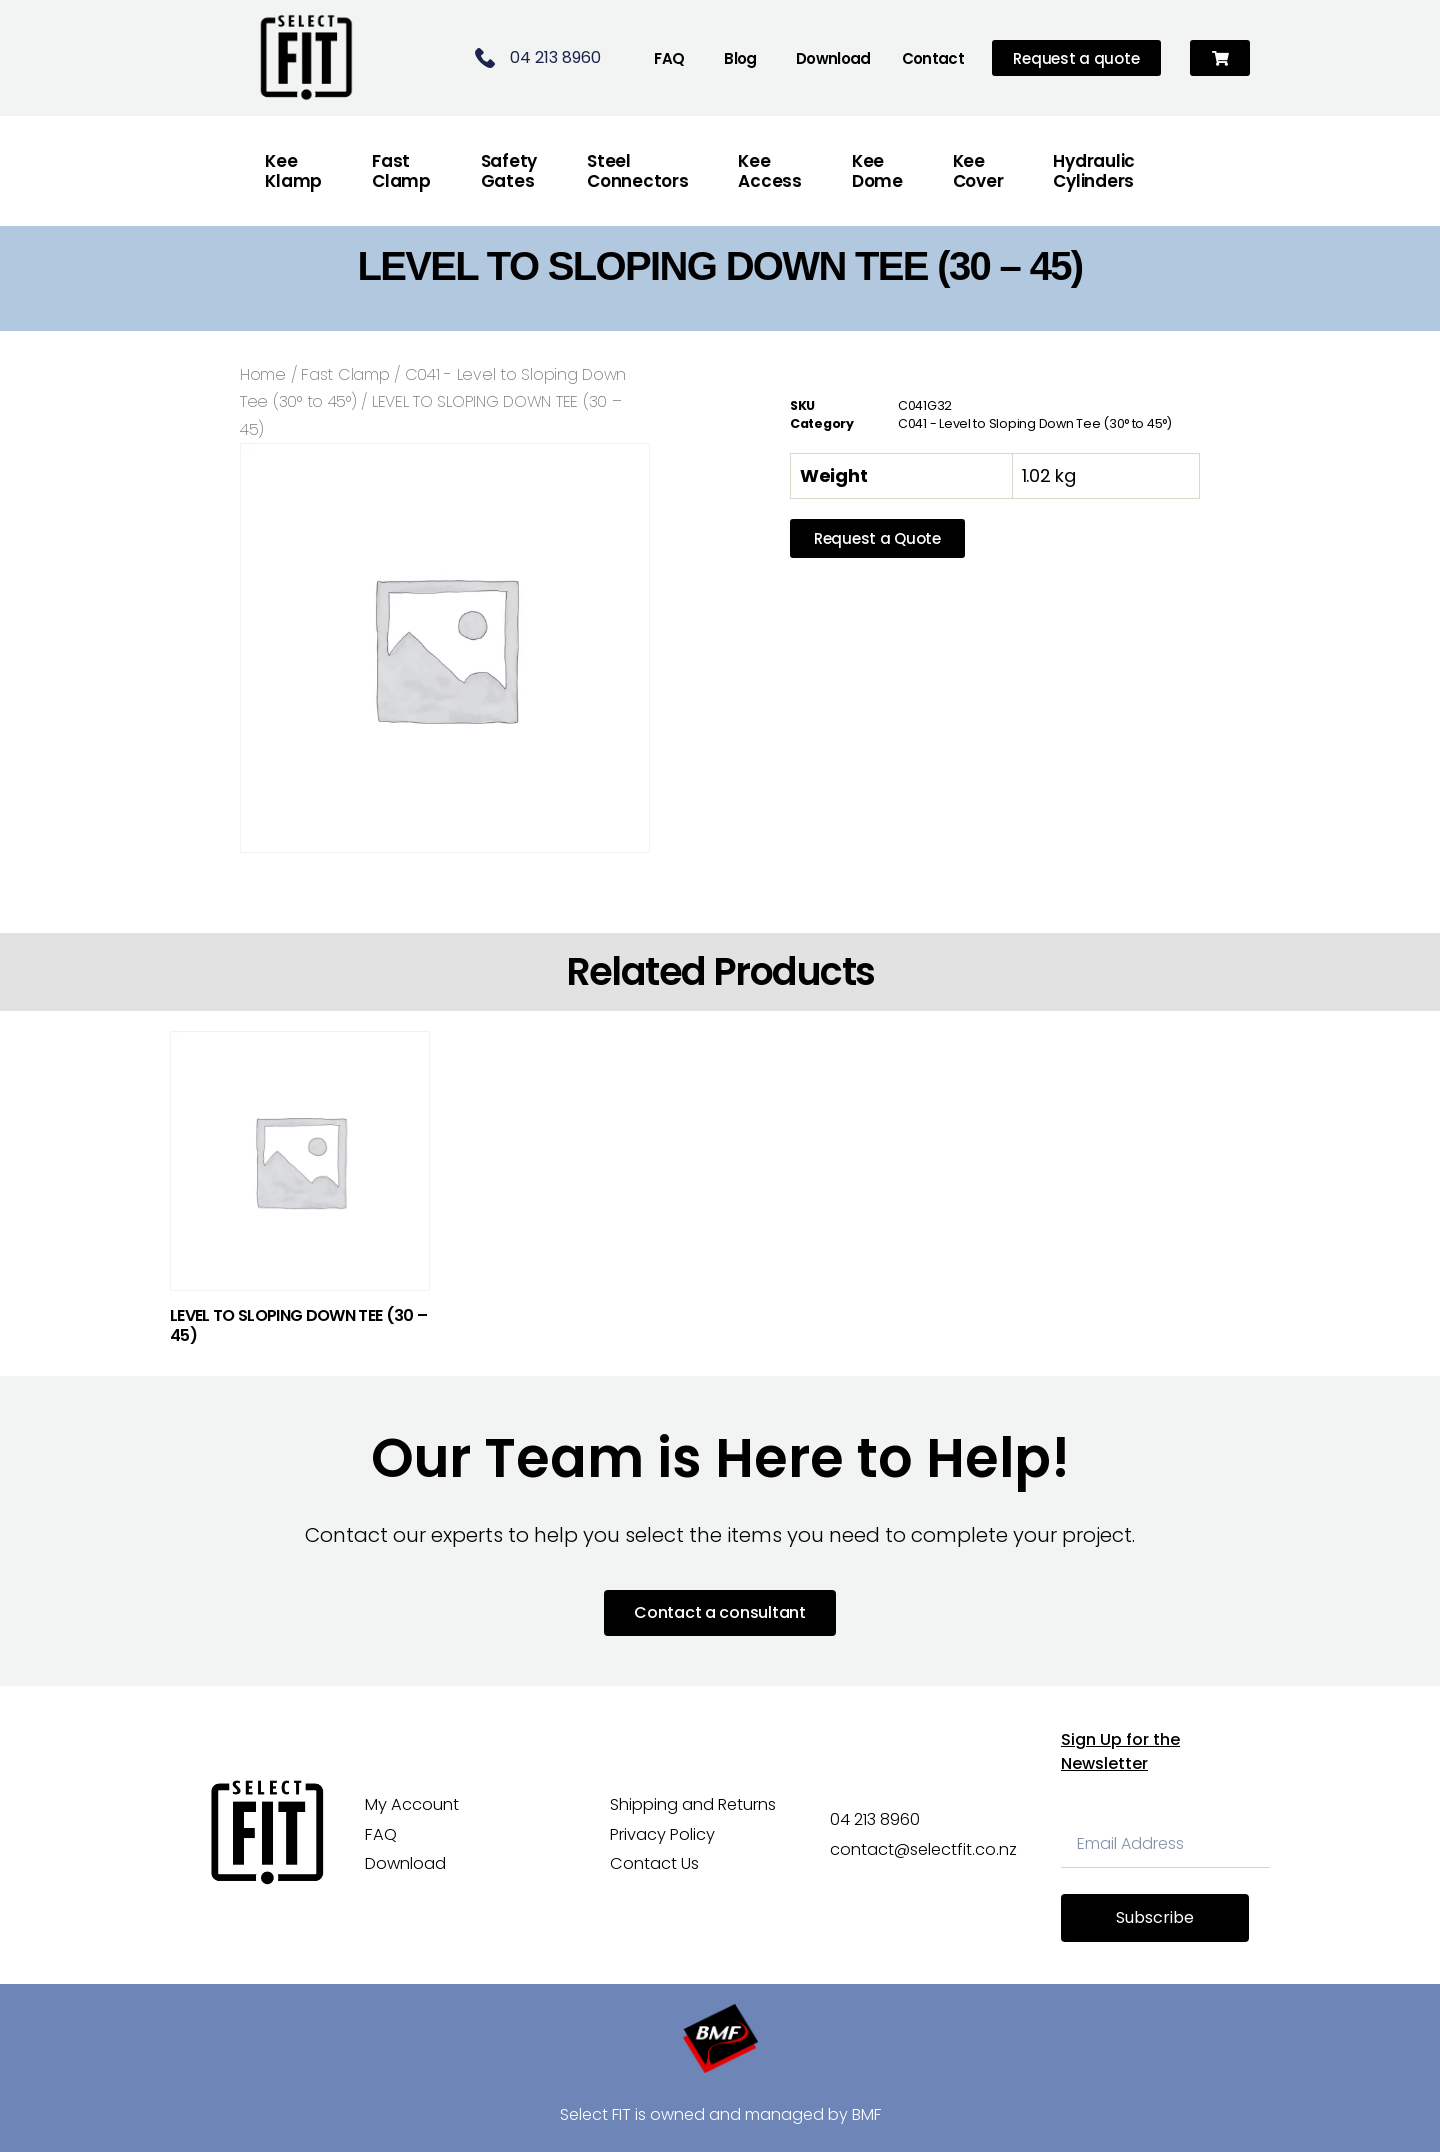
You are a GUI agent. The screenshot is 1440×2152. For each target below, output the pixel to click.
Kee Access (769, 171)
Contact (933, 58)
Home (263, 374)
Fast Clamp (345, 374)
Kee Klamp (293, 171)
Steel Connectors (637, 171)
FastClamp (401, 171)
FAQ (669, 58)
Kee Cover (978, 171)
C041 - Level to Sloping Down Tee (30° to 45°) (1035, 423)
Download (833, 58)
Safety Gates (509, 171)
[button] (1220, 58)
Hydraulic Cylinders (1094, 171)
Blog (740, 58)
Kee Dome (877, 171)
